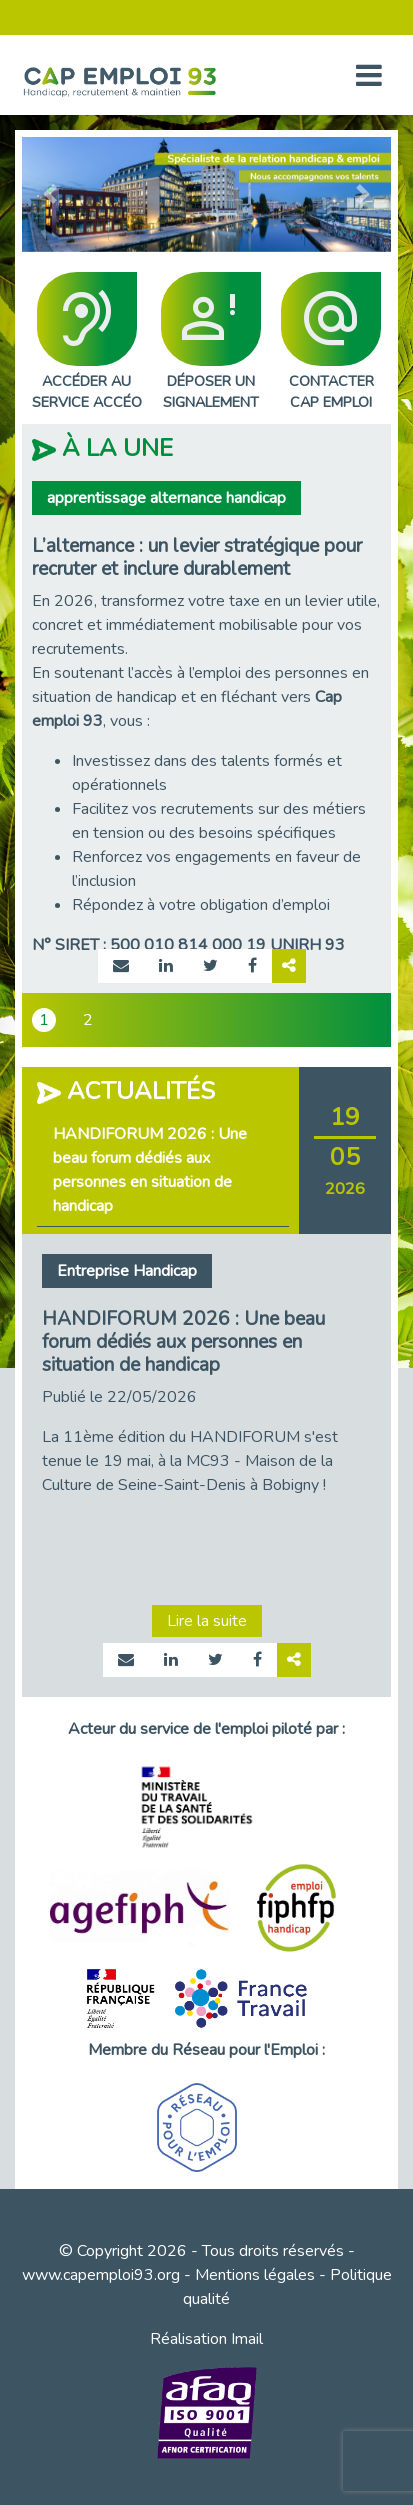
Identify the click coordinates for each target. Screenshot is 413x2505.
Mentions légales (255, 2275)
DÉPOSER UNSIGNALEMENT (211, 342)
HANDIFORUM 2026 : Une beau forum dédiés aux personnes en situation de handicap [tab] (150, 1170)
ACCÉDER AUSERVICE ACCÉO (87, 342)
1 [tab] (44, 1020)
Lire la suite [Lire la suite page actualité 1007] (207, 1621)
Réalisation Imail (206, 2339)
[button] (49, 194)
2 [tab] (88, 1020)
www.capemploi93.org (101, 2275)
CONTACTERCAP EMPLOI (331, 342)
